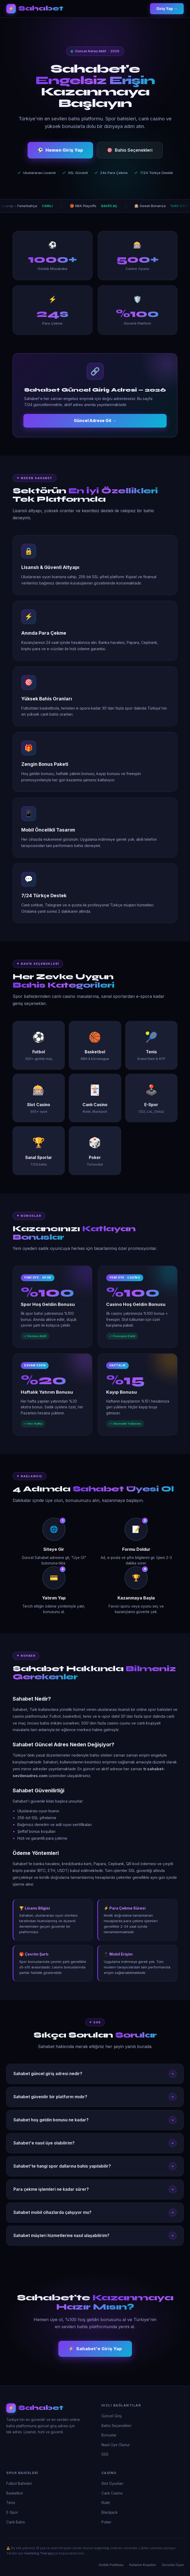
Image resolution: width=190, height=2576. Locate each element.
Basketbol (14, 2493)
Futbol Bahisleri (19, 2483)
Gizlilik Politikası (111, 2565)
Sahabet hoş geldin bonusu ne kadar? (95, 2120)
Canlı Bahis (15, 2522)
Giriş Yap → (166, 8)
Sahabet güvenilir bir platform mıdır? (95, 2097)
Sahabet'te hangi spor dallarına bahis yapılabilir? (95, 2166)
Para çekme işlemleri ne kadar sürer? (95, 2189)
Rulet (105, 2503)
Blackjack (109, 2512)
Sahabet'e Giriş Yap (95, 2348)
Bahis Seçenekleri (129, 151)
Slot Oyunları (112, 2483)
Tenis (10, 2503)
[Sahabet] (47, 2408)
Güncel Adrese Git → (95, 420)
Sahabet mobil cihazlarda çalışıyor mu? (95, 2212)
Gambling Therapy (38, 2553)
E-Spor (12, 2512)
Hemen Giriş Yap (60, 151)
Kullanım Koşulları (142, 2565)
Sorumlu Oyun (173, 2565)
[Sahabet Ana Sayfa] (34, 8)
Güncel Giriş (111, 2416)
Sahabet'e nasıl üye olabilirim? (95, 2143)
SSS (105, 2454)
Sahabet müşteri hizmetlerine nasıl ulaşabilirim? (95, 2236)
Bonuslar (108, 2435)
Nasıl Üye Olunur (115, 2445)
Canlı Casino (112, 2493)
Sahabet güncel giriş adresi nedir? (95, 2074)
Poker (106, 2522)
